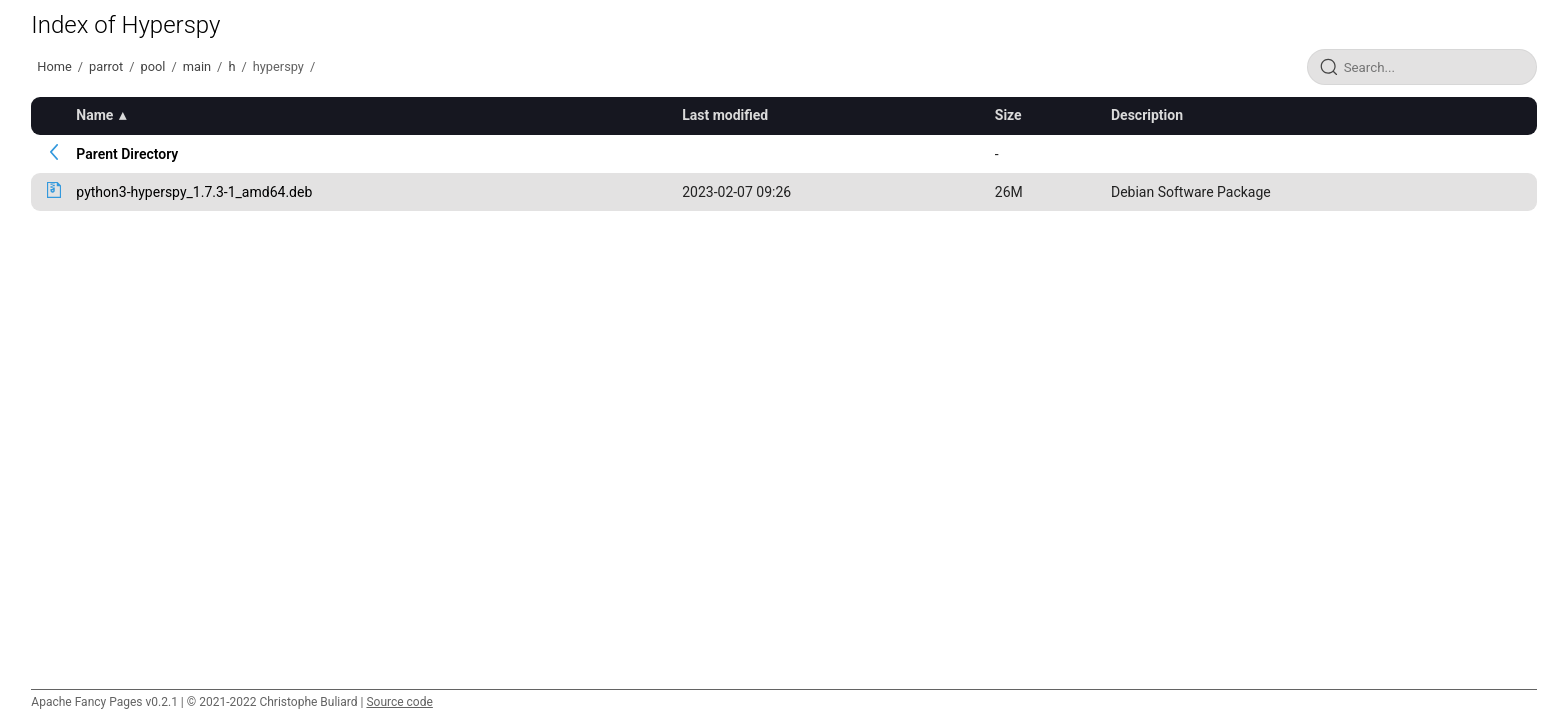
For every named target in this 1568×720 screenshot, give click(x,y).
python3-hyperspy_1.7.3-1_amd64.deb (194, 192)
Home (54, 66)
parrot (106, 66)
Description (1147, 115)
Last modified (725, 115)
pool (153, 66)
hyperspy (278, 66)
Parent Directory (127, 154)
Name (94, 115)
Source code (399, 702)
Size (1008, 115)
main (197, 66)
